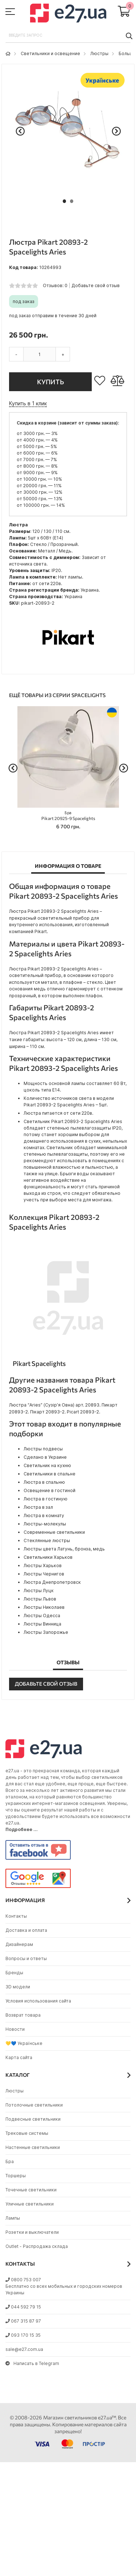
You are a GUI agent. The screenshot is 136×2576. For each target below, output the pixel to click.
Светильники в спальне (49, 1474)
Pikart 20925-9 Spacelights (68, 816)
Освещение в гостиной (49, 1490)
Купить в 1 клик (28, 403)
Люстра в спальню (44, 1482)
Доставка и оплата (26, 1930)
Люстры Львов (40, 1599)
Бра (9, 2161)
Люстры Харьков (43, 1565)
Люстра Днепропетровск (52, 1582)
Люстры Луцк (39, 1590)
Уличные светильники (29, 2204)
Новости (15, 2029)
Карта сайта (18, 2057)
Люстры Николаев (44, 1607)
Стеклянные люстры (47, 1540)
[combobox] (68, 35)
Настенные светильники (32, 2147)
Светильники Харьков (48, 1557)
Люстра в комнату (44, 1515)
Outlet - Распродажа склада (36, 2246)
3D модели (17, 1986)
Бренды (14, 1972)
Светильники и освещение (50, 53)
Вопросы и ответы (26, 1958)
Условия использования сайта (38, 2001)
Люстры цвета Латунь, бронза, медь (64, 1549)
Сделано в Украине (45, 1457)
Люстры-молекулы (45, 1524)
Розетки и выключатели (32, 2232)
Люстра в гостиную (45, 1499)
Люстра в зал (38, 1507)
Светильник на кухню (47, 1465)
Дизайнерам (19, 1944)
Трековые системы (26, 2133)
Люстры (99, 53)
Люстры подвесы (43, 1448)
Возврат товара (23, 2015)
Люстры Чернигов (44, 1574)
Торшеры (15, 2175)
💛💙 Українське (23, 2043)
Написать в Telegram (32, 2363)
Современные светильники (54, 1532)
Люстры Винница (42, 1624)
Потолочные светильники (34, 2105)
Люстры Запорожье (46, 1632)
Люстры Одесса (42, 1615)
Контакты (16, 1916)
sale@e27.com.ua (24, 2349)
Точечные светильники (31, 2189)
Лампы (12, 2218)
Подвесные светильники (33, 2119)
